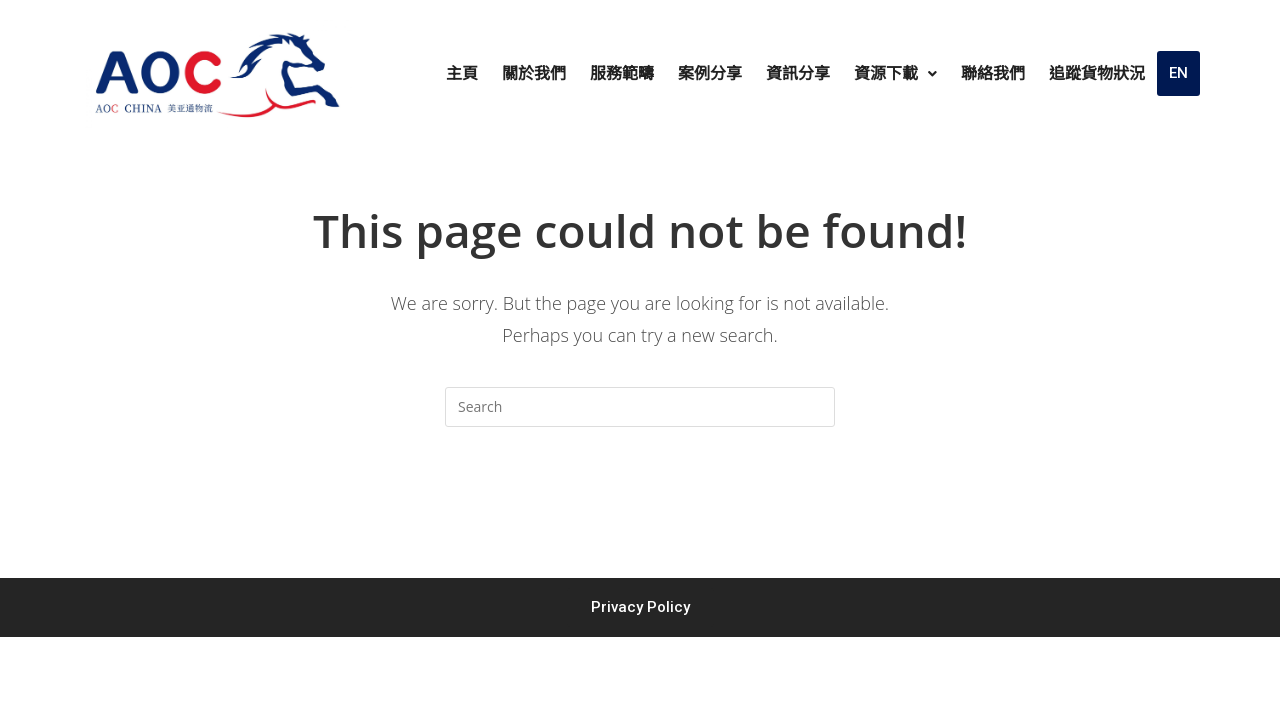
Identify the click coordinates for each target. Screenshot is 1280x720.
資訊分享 (798, 73)
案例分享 (710, 73)
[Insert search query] (640, 407)
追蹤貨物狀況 (1097, 73)
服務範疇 (622, 73)
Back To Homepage (639, 507)
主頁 (462, 73)
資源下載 (895, 73)
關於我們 (534, 73)
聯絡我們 (993, 73)
